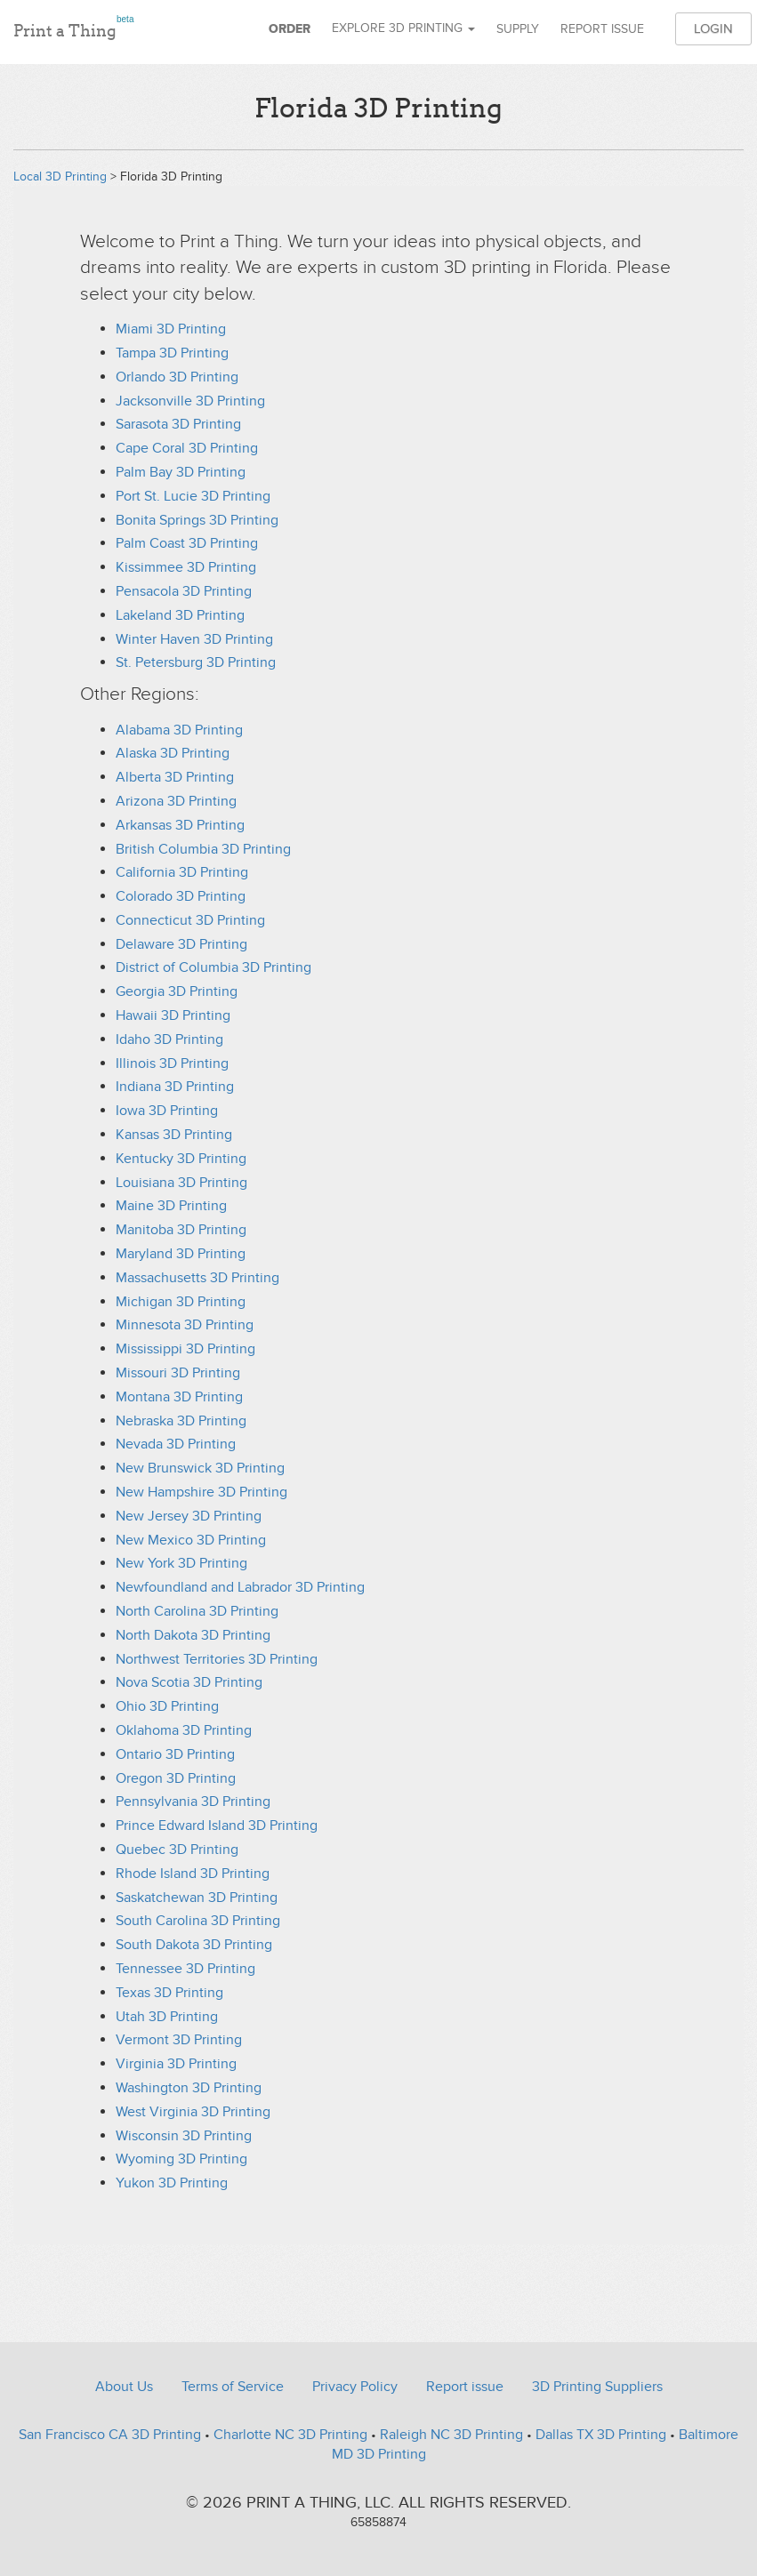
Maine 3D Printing (171, 1206)
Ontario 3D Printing (175, 1754)
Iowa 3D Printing (167, 1110)
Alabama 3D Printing (179, 730)
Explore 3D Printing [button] (403, 28)
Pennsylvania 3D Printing (193, 1801)
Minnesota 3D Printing (185, 1325)
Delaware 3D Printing (181, 944)
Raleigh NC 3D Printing (451, 2435)
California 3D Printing (182, 872)
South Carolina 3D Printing (198, 1921)
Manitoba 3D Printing (181, 1230)
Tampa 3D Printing (172, 353)
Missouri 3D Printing (178, 1373)
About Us (124, 2386)
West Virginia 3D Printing (193, 2112)
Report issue (602, 28)
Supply (517, 28)
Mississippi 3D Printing (185, 1349)
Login (713, 28)
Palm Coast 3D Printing (187, 543)
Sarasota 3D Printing (178, 424)
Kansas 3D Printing (174, 1135)
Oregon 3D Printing (176, 1778)
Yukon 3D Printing (172, 2183)
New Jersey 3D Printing (189, 1516)
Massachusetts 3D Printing (197, 1278)
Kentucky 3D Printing (181, 1159)
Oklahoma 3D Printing (184, 1730)
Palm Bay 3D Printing (181, 472)
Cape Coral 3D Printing (187, 448)
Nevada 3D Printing (176, 1444)
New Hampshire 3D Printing (201, 1492)
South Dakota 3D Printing (194, 1945)
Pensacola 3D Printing (184, 591)
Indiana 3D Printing (175, 1086)
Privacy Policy (355, 2386)
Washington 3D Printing (189, 2088)
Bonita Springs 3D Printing (197, 520)
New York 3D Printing (181, 1563)
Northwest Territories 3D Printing (217, 1659)
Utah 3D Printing (167, 2017)
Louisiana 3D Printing (181, 1183)
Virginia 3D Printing (176, 2064)
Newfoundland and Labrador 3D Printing (240, 1587)
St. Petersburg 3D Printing (196, 662)
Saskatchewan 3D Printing (197, 1897)
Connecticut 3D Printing (190, 920)
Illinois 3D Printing (172, 1063)
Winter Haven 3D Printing (194, 639)
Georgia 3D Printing (177, 991)
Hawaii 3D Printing (173, 1015)
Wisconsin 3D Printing (184, 2136)
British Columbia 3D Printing (203, 849)
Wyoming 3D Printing (181, 2159)
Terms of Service (232, 2386)
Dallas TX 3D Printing (601, 2435)
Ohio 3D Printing (167, 1706)
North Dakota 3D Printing (193, 1635)
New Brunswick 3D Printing (200, 1468)
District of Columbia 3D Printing (213, 967)
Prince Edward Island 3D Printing (217, 1825)
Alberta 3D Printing (175, 777)
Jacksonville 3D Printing (190, 401)
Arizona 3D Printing (176, 801)
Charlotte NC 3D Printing (290, 2435)
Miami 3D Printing (171, 329)
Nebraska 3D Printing (181, 1421)
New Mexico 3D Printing (191, 1540)
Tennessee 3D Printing (185, 1969)
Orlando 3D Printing (177, 377)
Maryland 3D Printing (181, 1254)
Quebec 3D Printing (177, 1849)
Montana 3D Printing (179, 1397)
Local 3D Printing (60, 176)
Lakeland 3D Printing (180, 615)
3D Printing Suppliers (597, 2386)
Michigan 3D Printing (181, 1302)
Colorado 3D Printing (181, 896)
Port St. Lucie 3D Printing (193, 496)
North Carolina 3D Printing (197, 1611)
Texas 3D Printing (169, 1993)
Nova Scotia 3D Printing (189, 1682)
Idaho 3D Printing (169, 1039)
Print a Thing (73, 27)
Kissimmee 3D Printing (186, 567)
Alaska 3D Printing (173, 753)
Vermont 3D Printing (179, 2040)
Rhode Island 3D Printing (193, 1873)
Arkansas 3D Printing (180, 825)
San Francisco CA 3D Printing (110, 2435)
